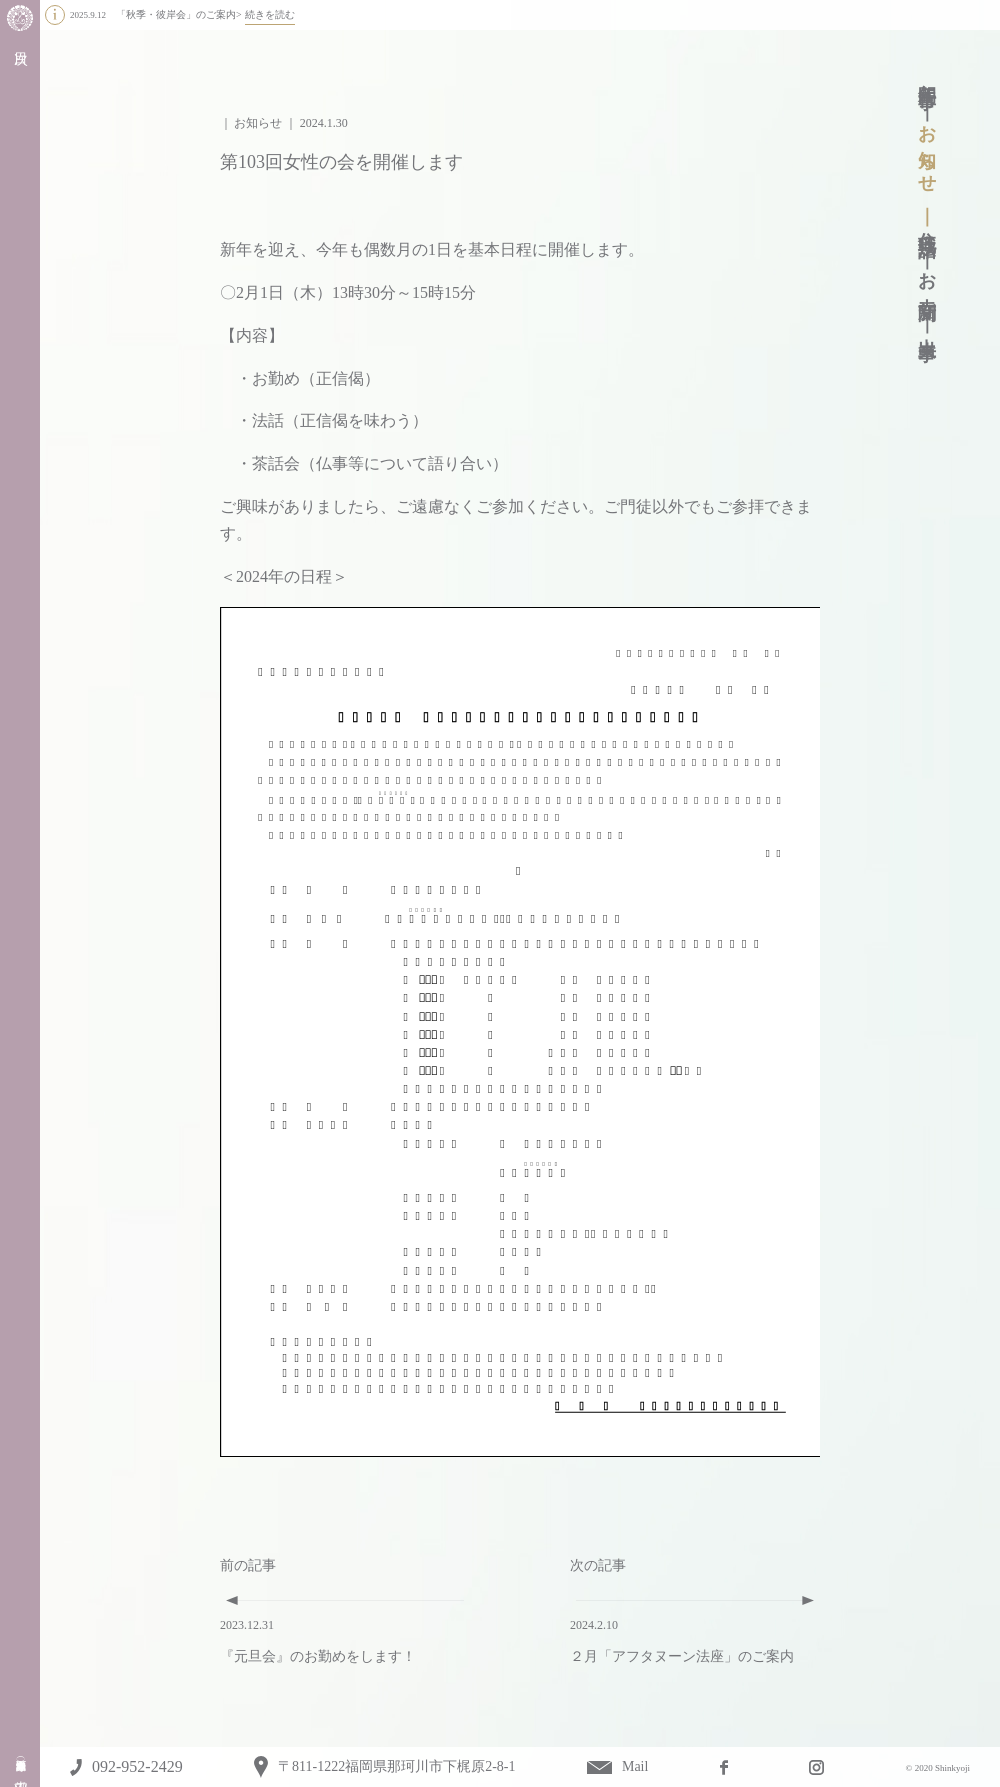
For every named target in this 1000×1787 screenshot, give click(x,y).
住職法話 (927, 223)
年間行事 (927, 75)
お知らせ (927, 149)
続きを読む (270, 14)
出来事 (927, 328)
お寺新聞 (927, 276)
